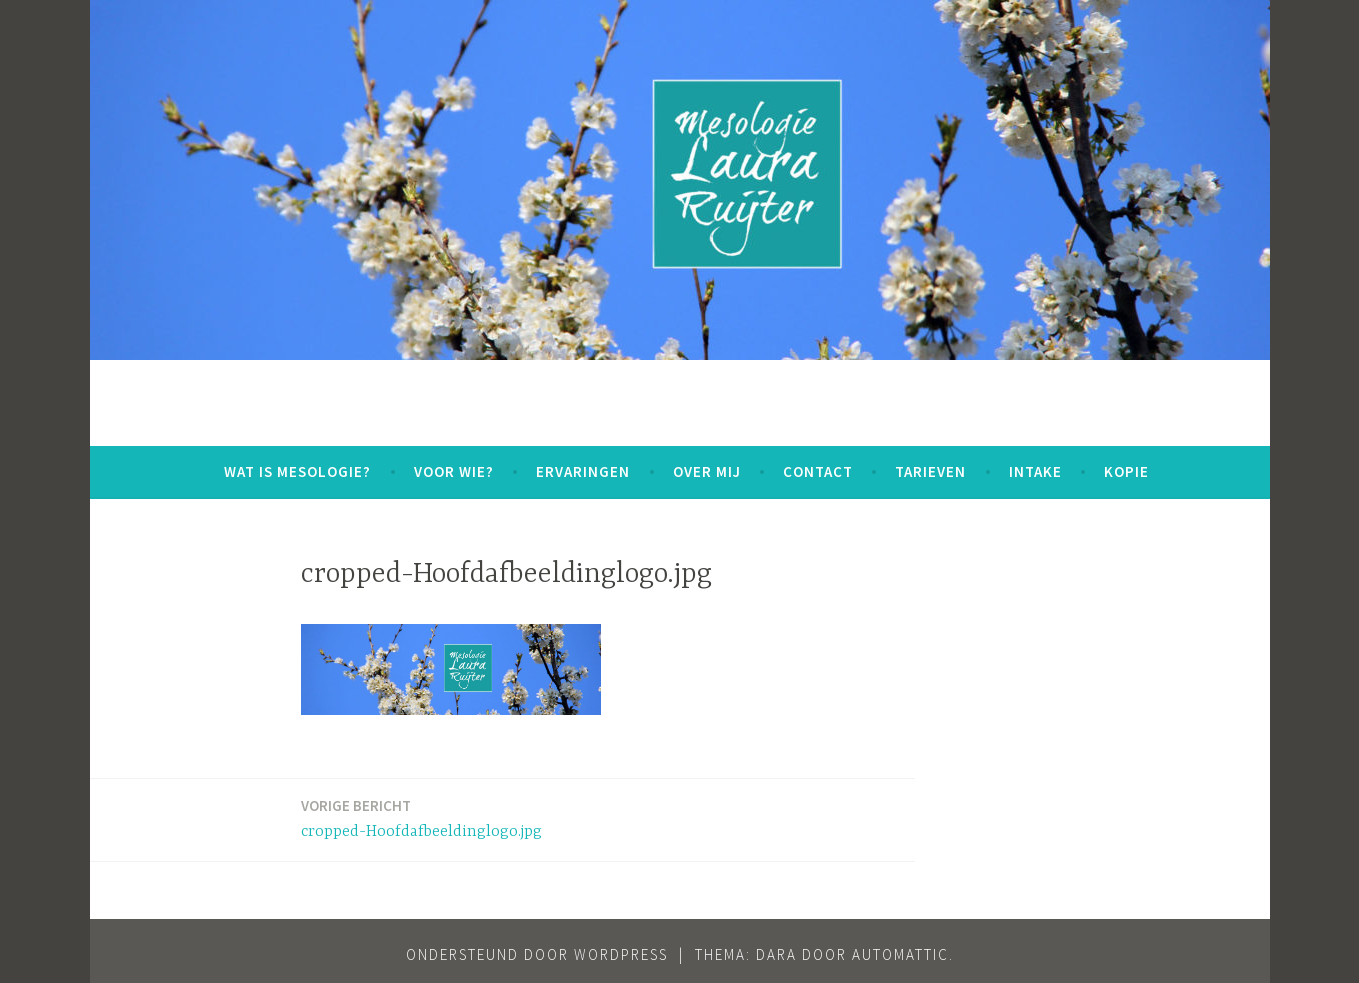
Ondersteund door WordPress (537, 954)
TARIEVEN (930, 471)
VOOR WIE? (454, 471)
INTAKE (1035, 471)
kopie (1126, 471)
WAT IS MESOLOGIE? (297, 471)
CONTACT (818, 471)
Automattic (900, 954)
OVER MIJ (707, 471)
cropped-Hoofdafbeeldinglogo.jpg (421, 817)
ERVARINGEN (583, 471)
